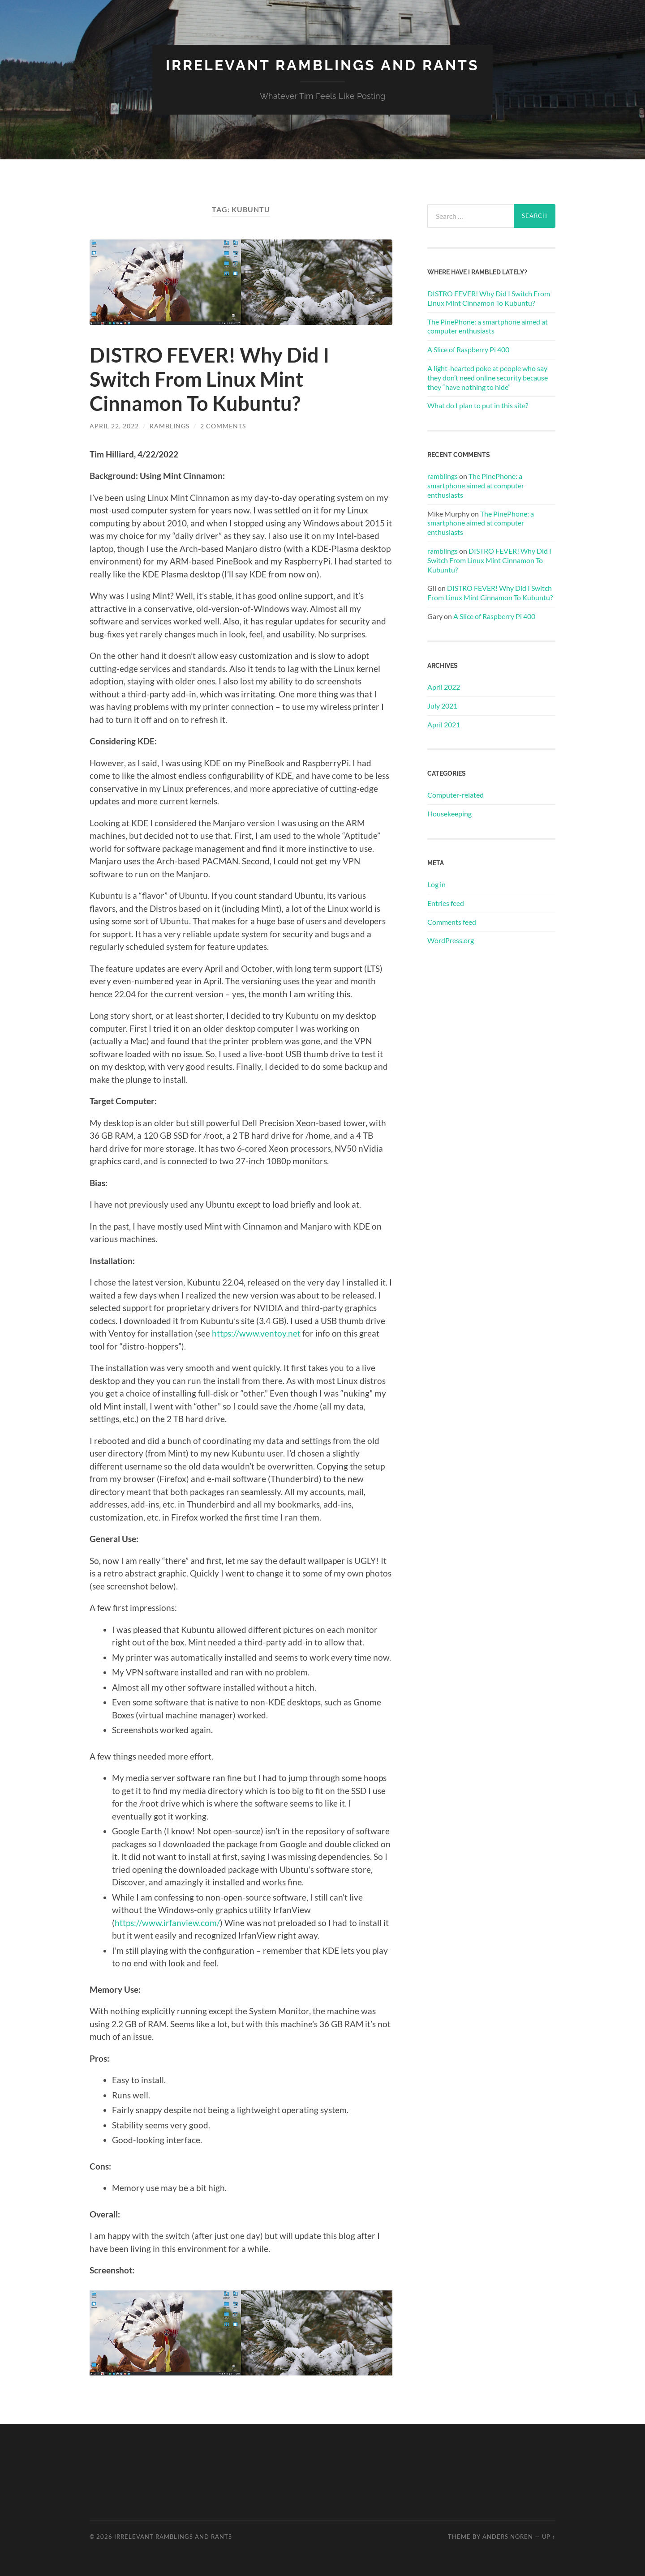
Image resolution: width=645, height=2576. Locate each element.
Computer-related (455, 794)
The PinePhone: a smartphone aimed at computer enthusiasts (487, 326)
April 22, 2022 (114, 426)
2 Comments (223, 426)
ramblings (169, 426)
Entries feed (445, 903)
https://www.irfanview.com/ (167, 1923)
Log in (436, 884)
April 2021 (443, 724)
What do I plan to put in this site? (477, 405)
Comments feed (451, 922)
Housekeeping (449, 813)
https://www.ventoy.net (256, 1333)
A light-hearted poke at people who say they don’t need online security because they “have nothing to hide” (487, 377)
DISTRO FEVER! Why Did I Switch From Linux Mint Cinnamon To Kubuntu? (209, 379)
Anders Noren (507, 2536)
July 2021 (442, 705)
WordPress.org (450, 940)
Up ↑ (548, 2536)
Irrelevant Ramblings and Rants (322, 65)
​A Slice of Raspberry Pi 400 (468, 349)
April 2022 (443, 687)
